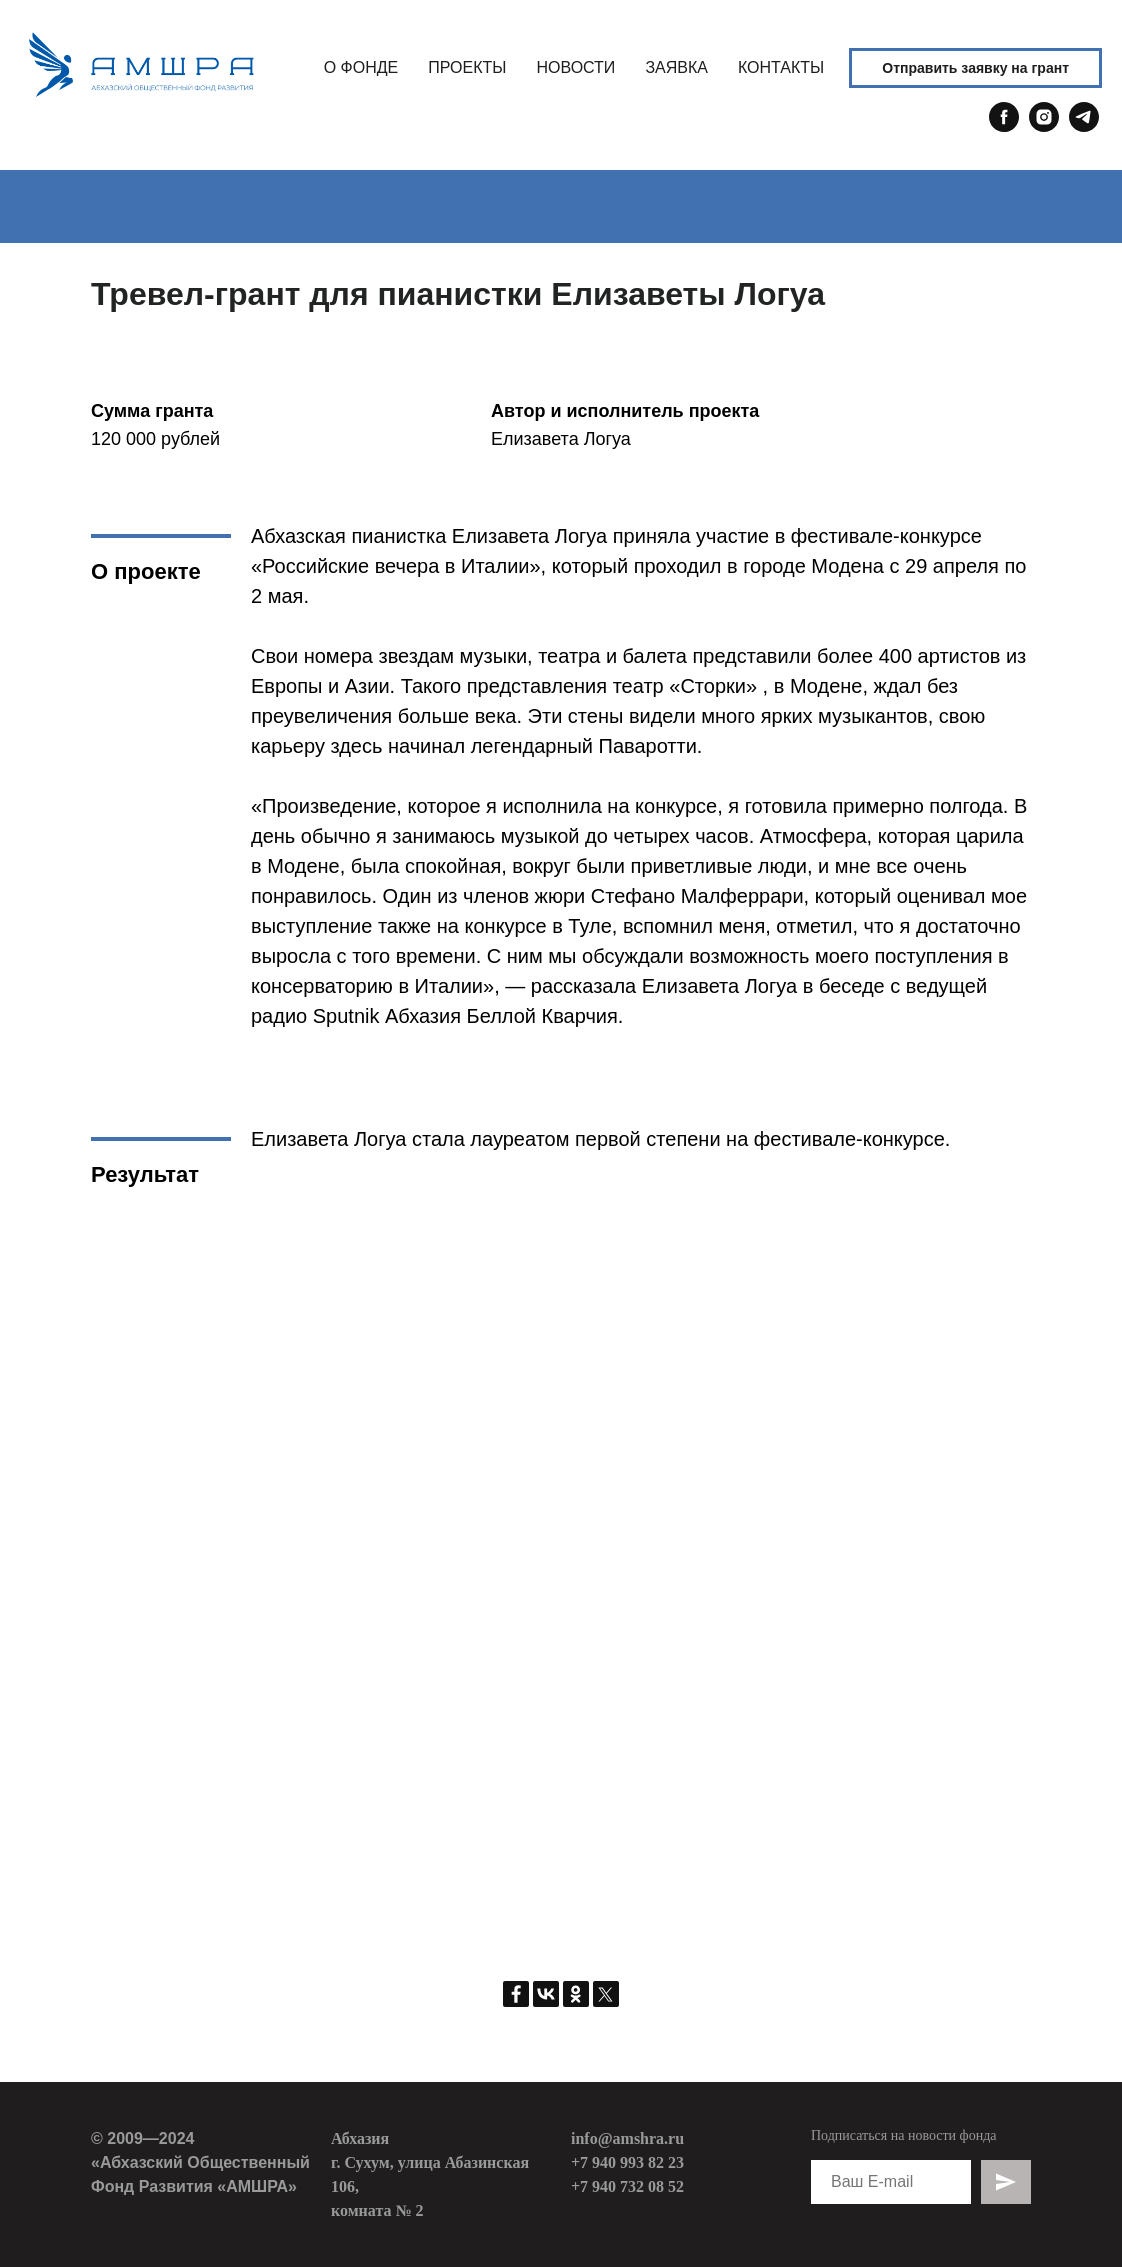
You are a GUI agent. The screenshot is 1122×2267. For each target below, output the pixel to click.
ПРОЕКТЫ (467, 67)
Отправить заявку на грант (975, 68)
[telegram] (1084, 126)
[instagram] (1044, 126)
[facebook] (1004, 126)
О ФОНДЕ (361, 67)
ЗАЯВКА (676, 67)
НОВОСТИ (575, 67)
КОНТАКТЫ (781, 67)
